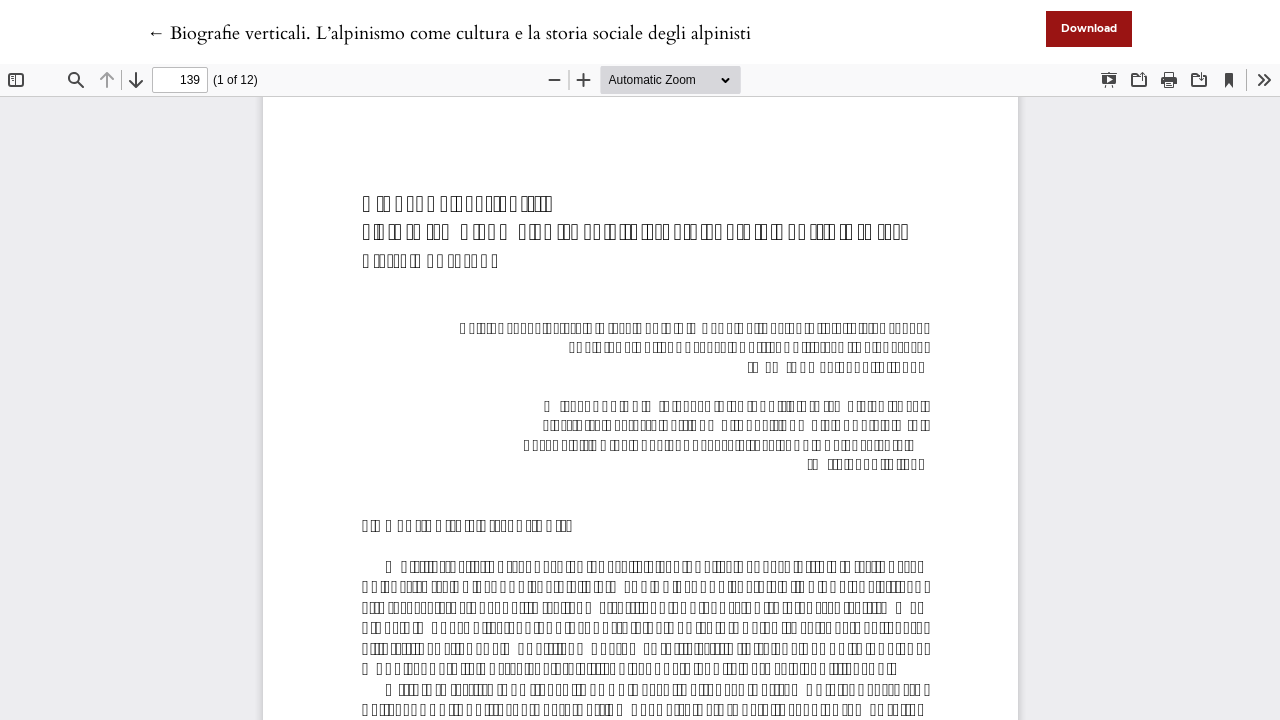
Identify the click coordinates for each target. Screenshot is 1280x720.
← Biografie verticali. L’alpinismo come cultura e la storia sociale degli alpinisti (449, 33)
